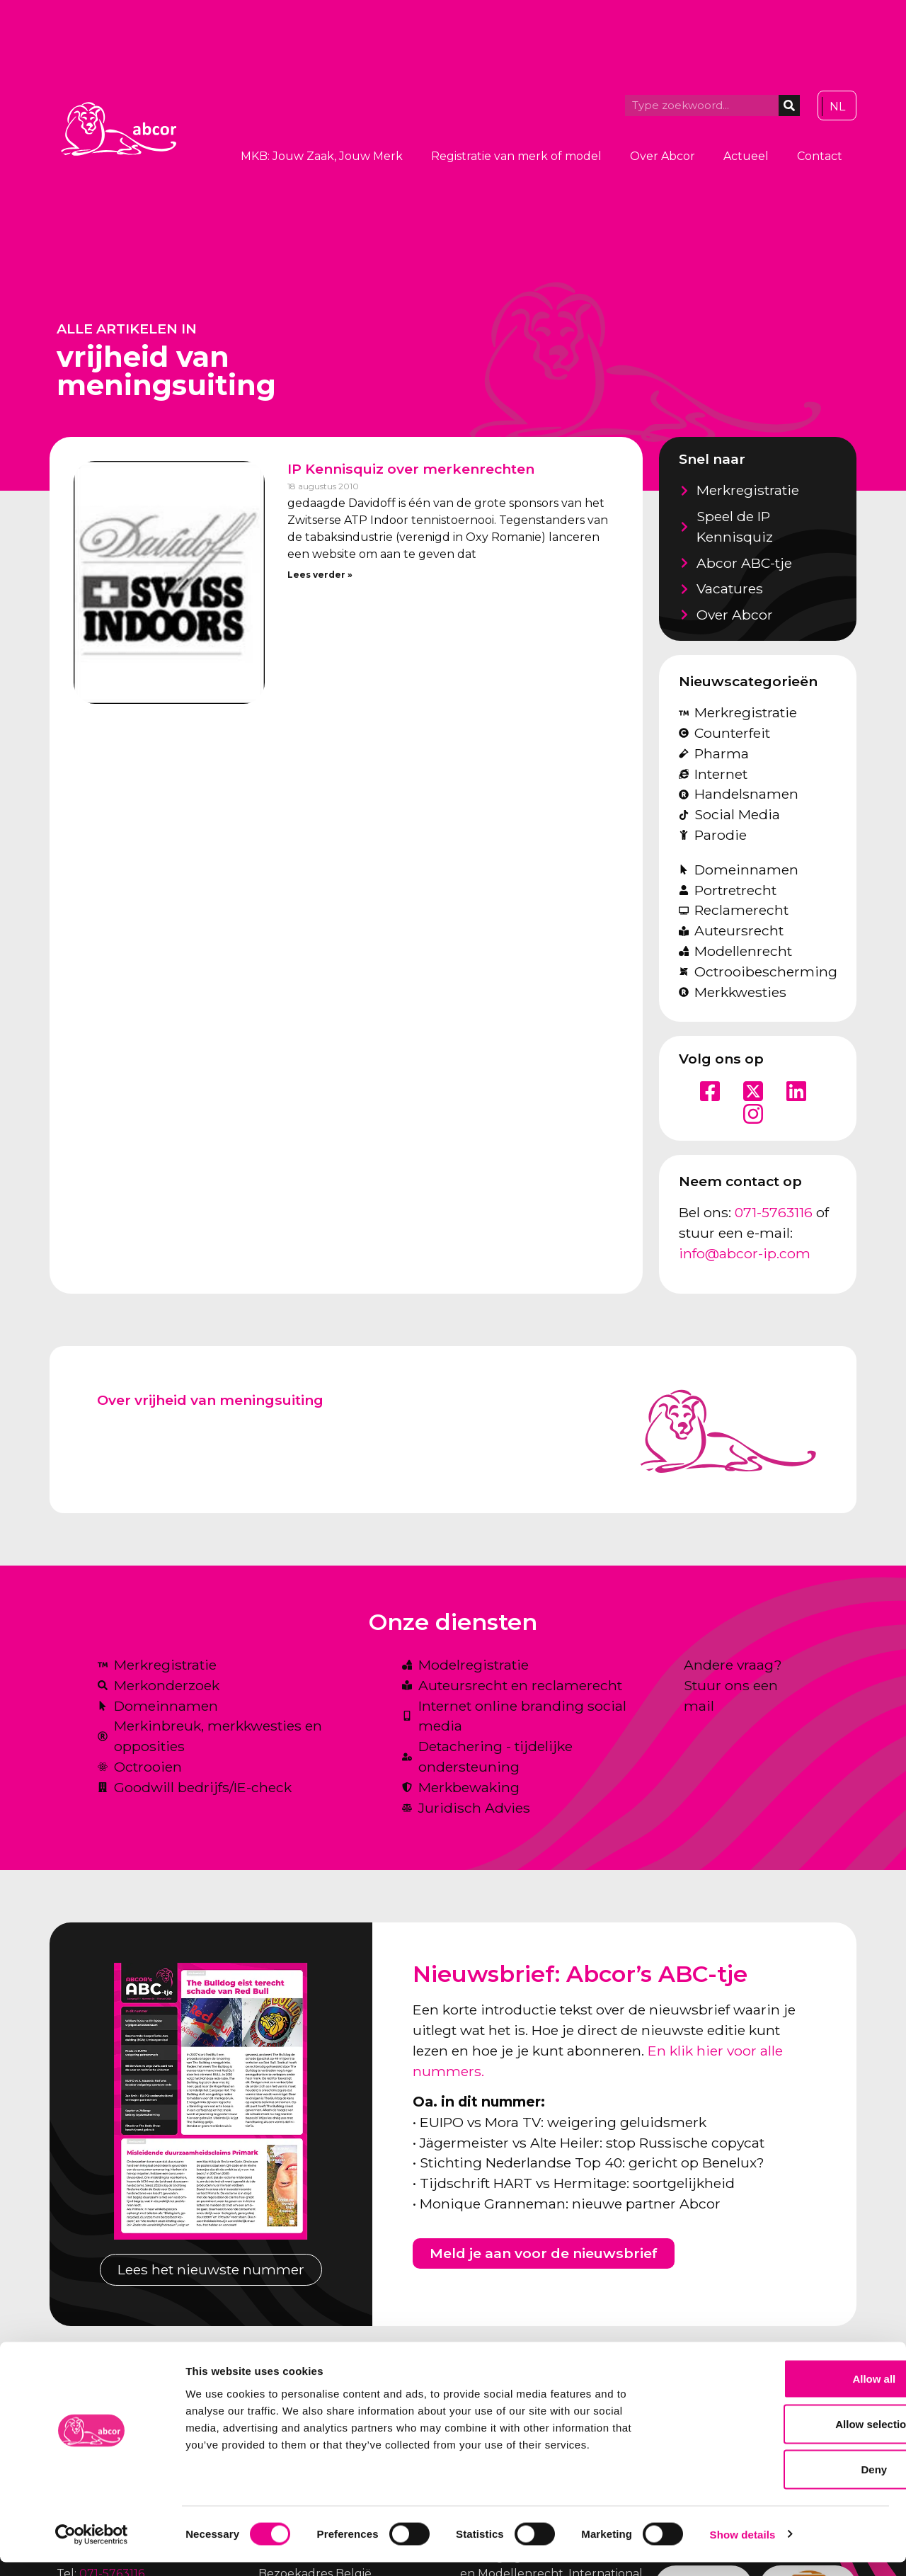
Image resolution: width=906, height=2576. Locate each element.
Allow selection (787, 2438)
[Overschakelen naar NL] (837, 107)
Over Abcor (662, 156)
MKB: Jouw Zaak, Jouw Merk (322, 156)
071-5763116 (774, 1212)
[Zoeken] (789, 105)
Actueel (746, 156)
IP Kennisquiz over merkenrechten (410, 468)
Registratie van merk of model (516, 156)
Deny (788, 2483)
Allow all (788, 2392)
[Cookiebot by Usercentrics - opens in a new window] (92, 2548)
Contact (819, 156)
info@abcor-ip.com (744, 1253)
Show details (743, 2548)
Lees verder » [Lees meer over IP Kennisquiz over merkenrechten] (319, 574)
